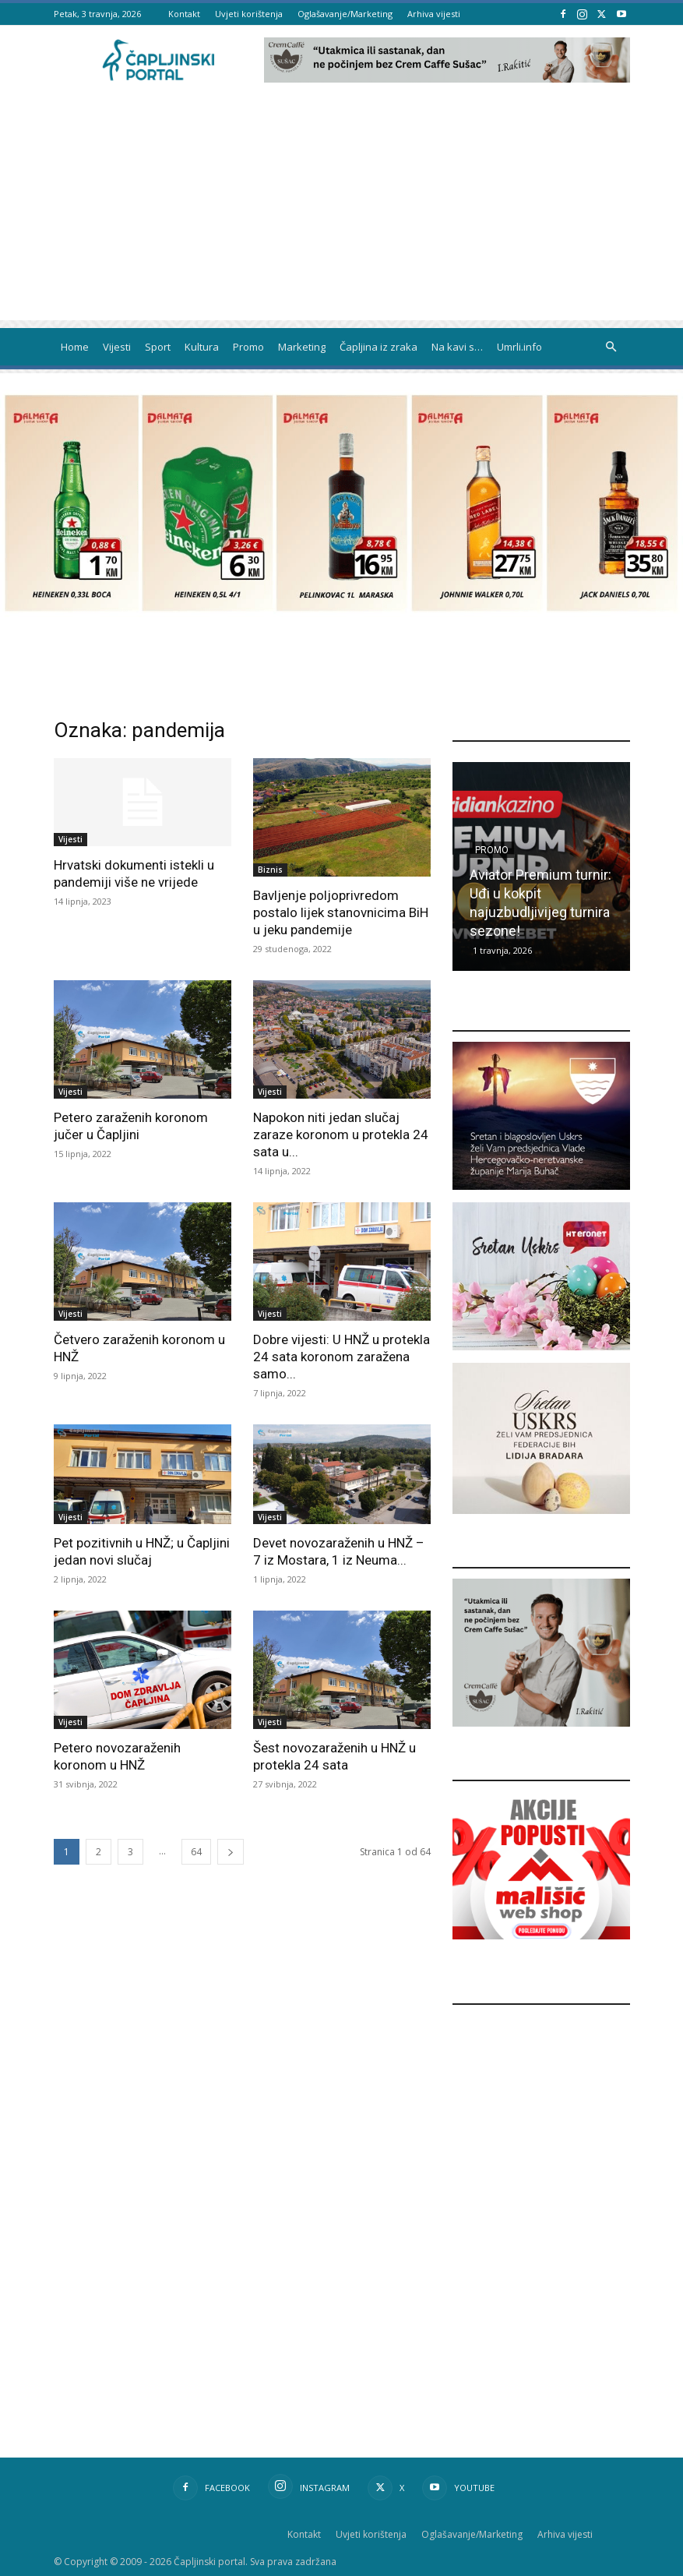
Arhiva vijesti (433, 13)
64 (196, 1851)
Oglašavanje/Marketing (345, 13)
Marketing (302, 347)
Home (75, 347)
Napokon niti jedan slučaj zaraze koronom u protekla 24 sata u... (340, 1134)
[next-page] (230, 1852)
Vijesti (117, 347)
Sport (158, 347)
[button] (611, 347)
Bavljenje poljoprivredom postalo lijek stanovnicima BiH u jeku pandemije (340, 912)
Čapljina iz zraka (378, 347)
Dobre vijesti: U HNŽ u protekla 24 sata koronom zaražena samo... (341, 1357)
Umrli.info (519, 347)
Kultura (202, 347)
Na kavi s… (457, 347)
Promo (248, 347)
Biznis (270, 869)
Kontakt (184, 13)
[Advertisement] (341, 211)
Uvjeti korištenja (249, 13)
